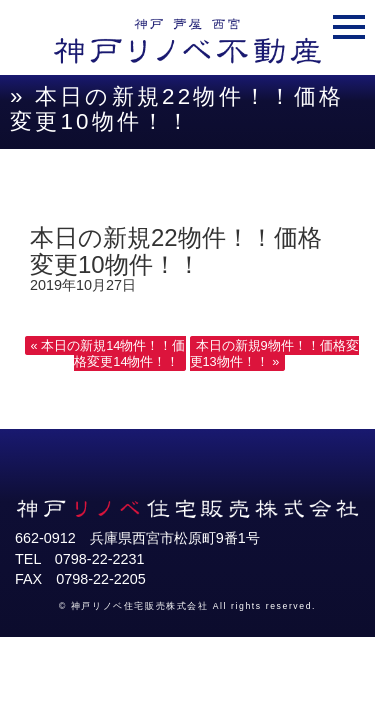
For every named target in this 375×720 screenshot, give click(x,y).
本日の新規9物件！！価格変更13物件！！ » (274, 353)
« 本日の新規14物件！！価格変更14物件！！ (108, 353)
